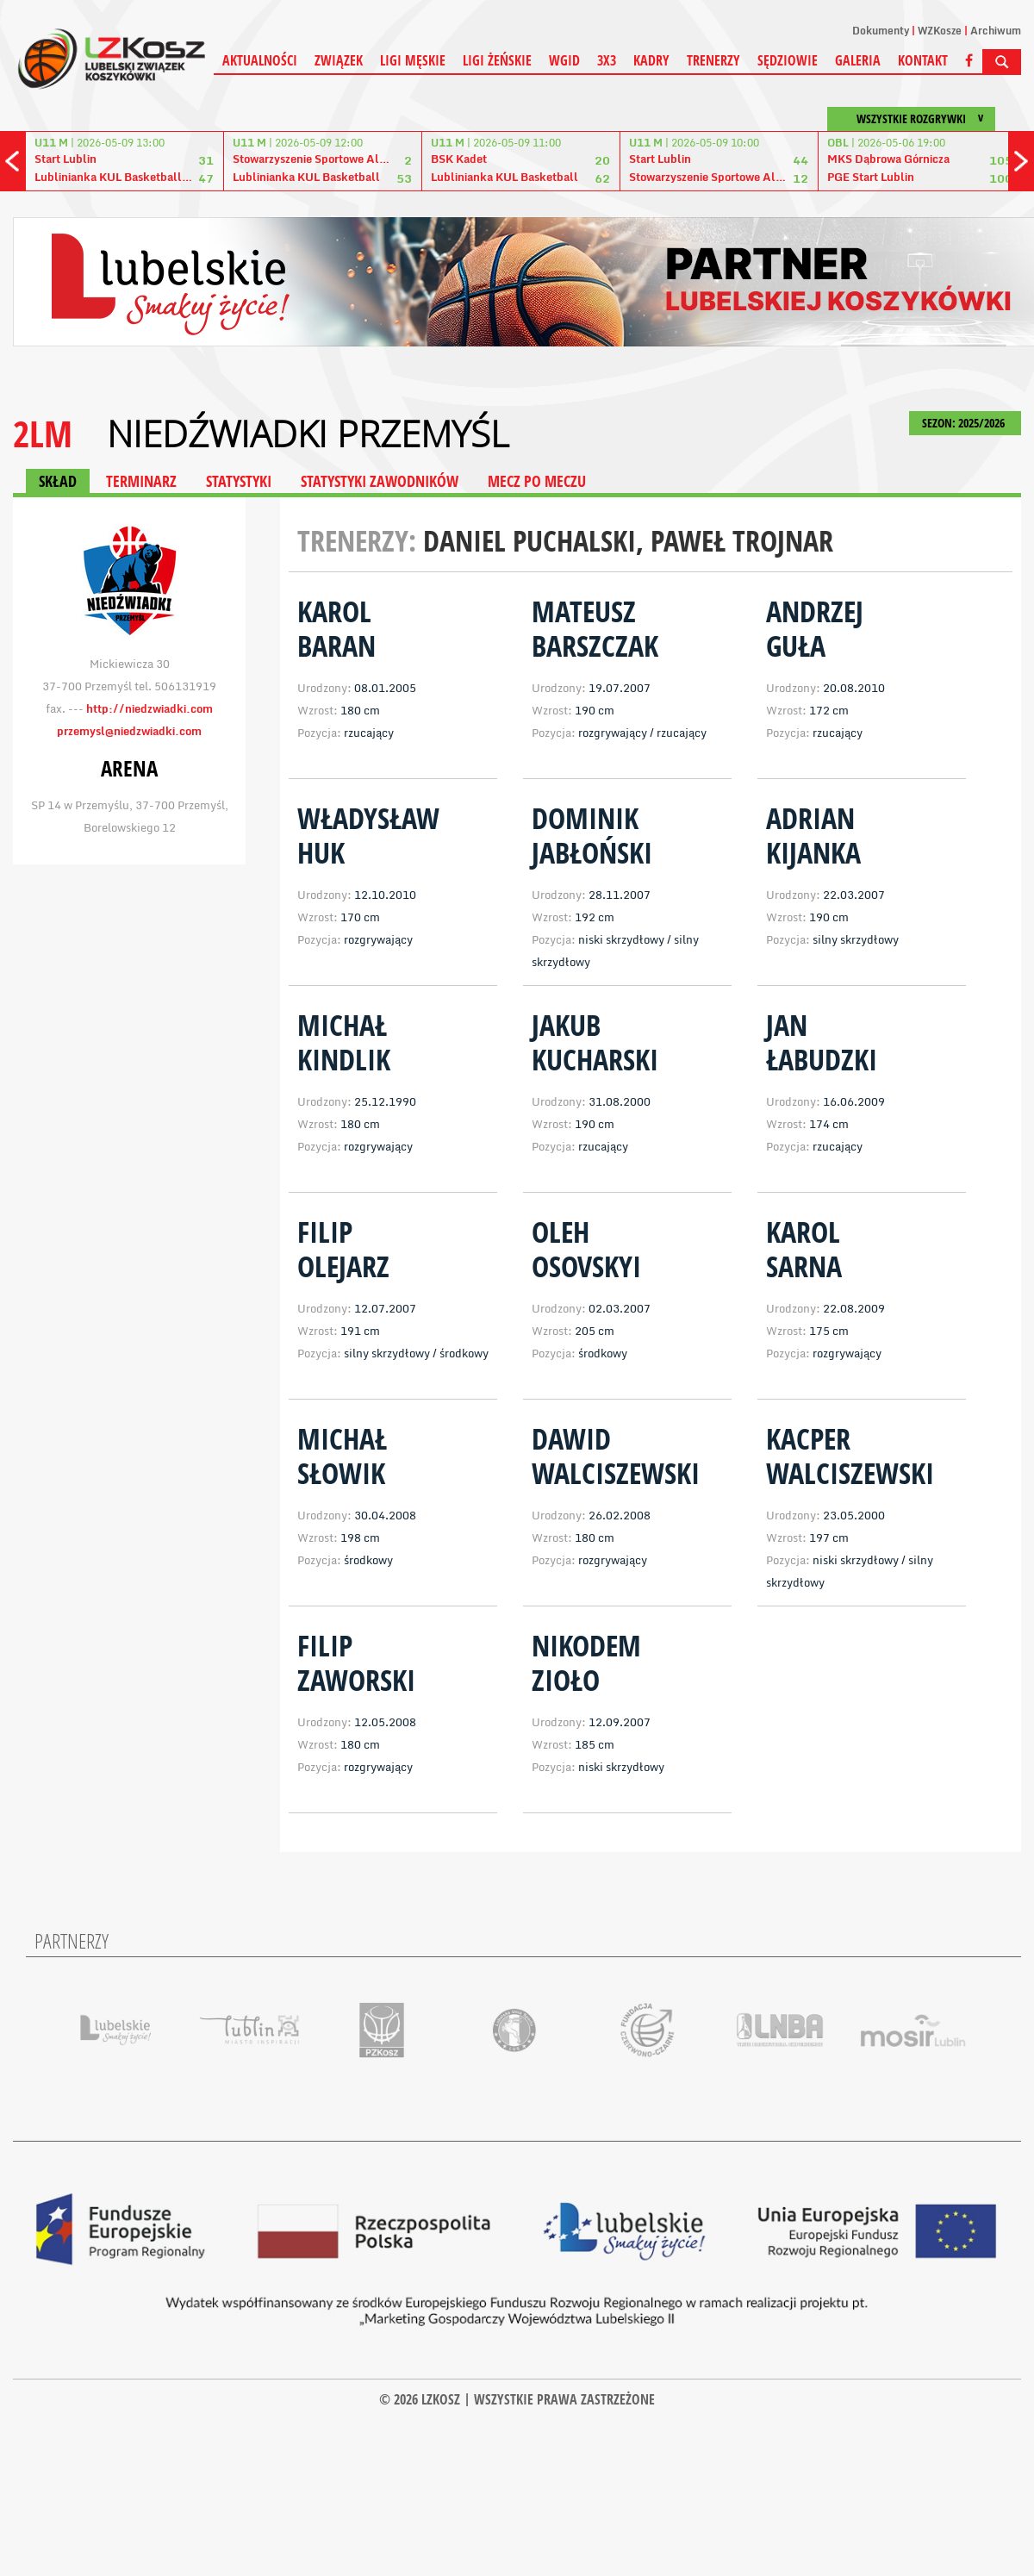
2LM (42, 433)
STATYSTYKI (238, 481)
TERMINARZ (141, 481)
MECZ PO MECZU (537, 481)
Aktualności (259, 60)
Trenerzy (713, 60)
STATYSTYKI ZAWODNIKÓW (379, 481)
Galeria (858, 60)
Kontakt (923, 60)
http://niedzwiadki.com (149, 708)
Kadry (651, 60)
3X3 (606, 60)
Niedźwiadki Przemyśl (308, 433)
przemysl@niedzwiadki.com (129, 730)
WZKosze (940, 30)
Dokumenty (880, 30)
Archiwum (995, 30)
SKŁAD (58, 481)
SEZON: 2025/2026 (965, 423)
